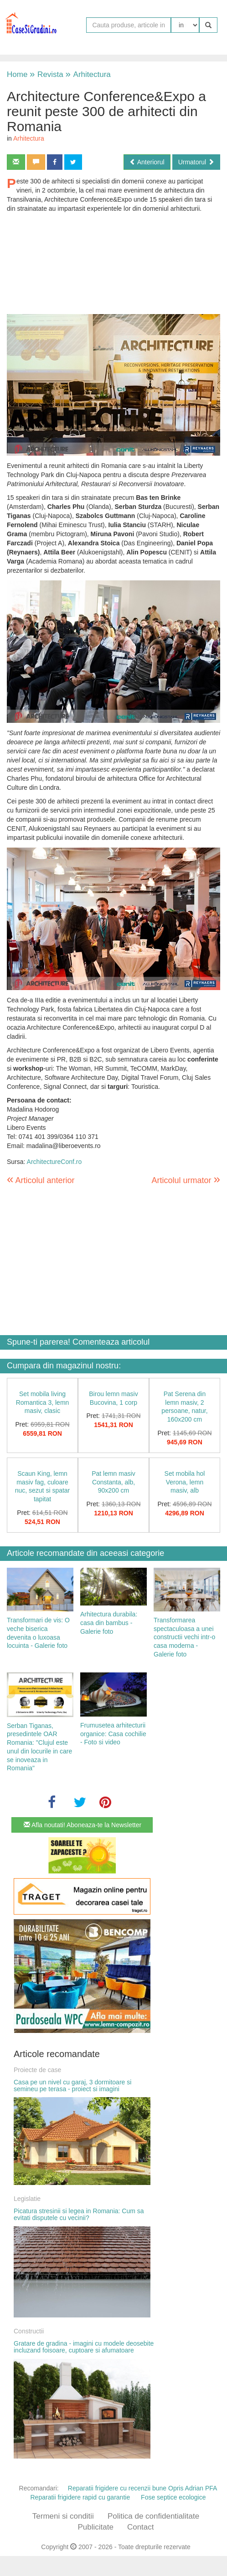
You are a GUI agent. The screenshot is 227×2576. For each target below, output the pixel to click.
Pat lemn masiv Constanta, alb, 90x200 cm (113, 1482)
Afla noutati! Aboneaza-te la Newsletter (82, 1825)
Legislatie (27, 2198)
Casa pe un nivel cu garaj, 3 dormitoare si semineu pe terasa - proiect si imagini (72, 2085)
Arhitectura (88, 74)
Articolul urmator (185, 1179)
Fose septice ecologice (173, 2497)
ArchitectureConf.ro (54, 1161)
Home (17, 74)
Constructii (29, 2331)
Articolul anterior (41, 1180)
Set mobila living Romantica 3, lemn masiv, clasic (42, 1402)
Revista (46, 74)
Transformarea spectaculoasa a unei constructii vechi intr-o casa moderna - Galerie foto (184, 1637)
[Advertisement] (113, 264)
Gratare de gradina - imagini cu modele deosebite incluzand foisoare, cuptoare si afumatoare (84, 2347)
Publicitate (95, 2527)
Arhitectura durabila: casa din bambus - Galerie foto (108, 1623)
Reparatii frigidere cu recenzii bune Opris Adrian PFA (142, 2488)
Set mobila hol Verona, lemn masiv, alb (185, 1482)
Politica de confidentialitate (153, 2516)
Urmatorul (196, 162)
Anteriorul (147, 162)
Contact (140, 2527)
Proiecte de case (37, 2069)
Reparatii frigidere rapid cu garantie (80, 2497)
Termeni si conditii (63, 2516)
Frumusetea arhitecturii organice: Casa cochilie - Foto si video (113, 1734)
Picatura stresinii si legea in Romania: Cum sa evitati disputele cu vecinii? (79, 2214)
